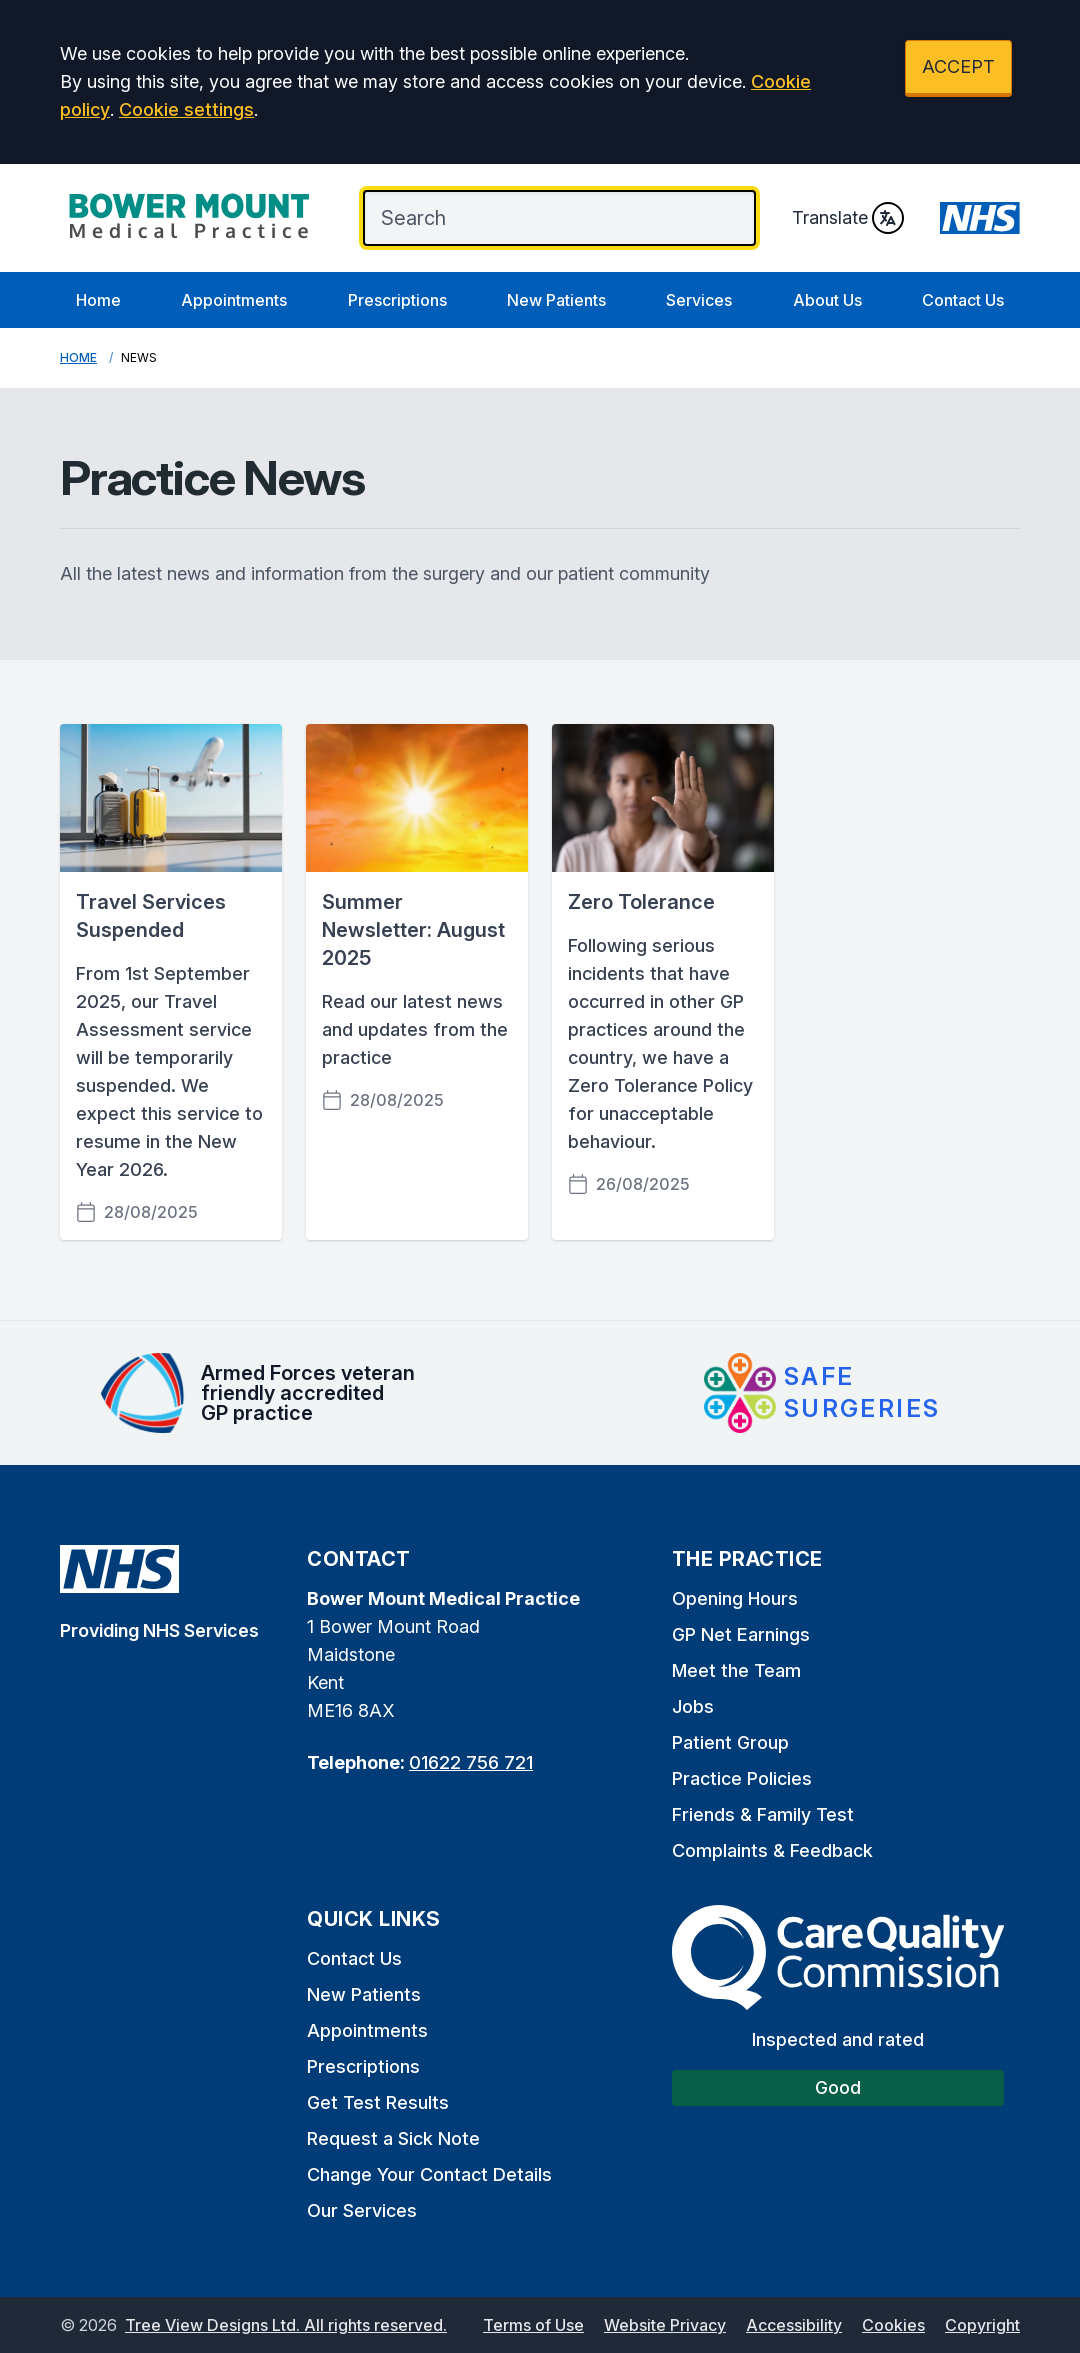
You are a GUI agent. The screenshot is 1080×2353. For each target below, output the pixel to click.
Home (98, 300)
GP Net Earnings (741, 1634)
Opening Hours (735, 1598)
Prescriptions (397, 300)
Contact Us (963, 300)
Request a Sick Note (393, 2138)
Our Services (362, 2210)
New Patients (556, 300)
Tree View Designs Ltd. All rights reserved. (286, 2325)
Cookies (893, 2325)
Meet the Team (736, 1670)
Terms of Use (533, 2325)
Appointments (234, 300)
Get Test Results (378, 2102)
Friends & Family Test (763, 1814)
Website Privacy (665, 2325)
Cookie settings (186, 109)
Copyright (982, 2325)
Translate (848, 218)
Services (699, 300)
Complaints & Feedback (772, 1850)
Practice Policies (742, 1778)
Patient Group (730, 1742)
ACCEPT (958, 66)
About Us (827, 300)
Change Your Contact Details (429, 2174)
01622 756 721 (471, 1762)
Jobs (693, 1706)
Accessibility (794, 2325)
